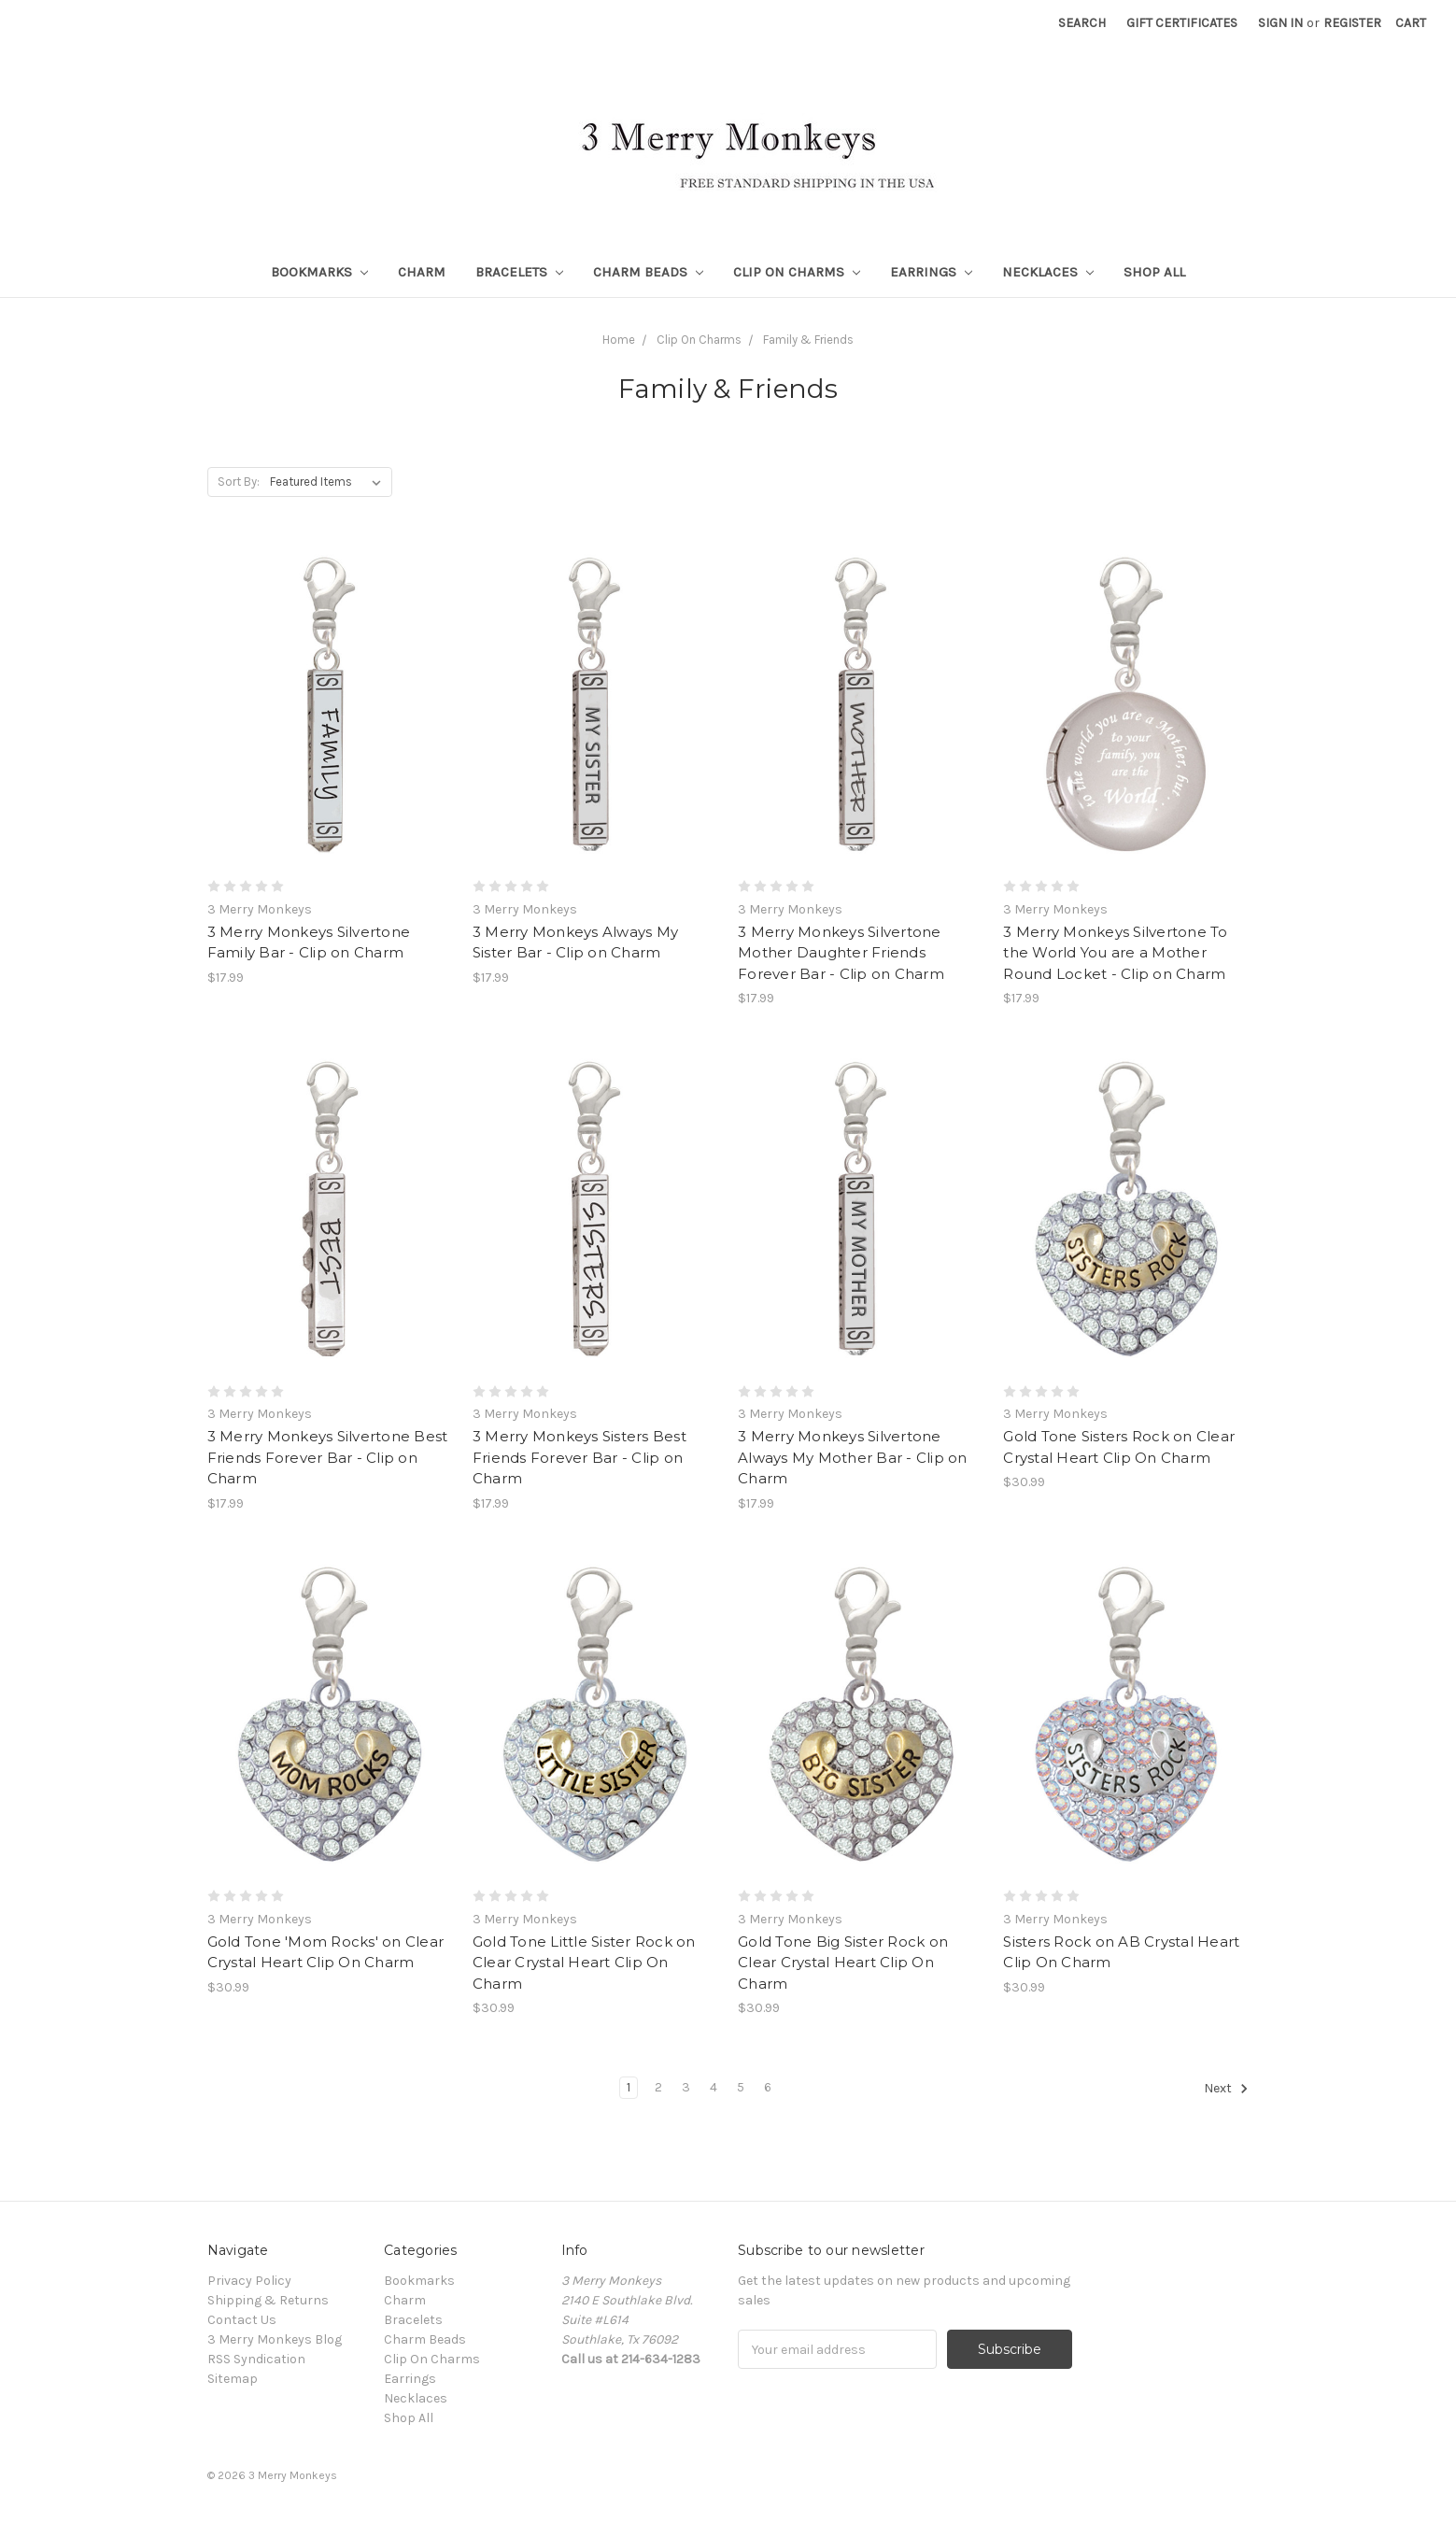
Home (618, 340)
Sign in (1280, 23)
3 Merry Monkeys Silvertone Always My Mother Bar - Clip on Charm (853, 1457)
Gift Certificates (1181, 23)
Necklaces (1048, 271)
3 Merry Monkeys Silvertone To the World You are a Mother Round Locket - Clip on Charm (1115, 953)
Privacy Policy (249, 2281)
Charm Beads (648, 271)
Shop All (1154, 271)
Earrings (931, 271)
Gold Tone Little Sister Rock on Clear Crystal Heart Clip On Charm (584, 1962)
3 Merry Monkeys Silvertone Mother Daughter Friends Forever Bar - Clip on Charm (841, 953)
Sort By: (239, 482)
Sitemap (232, 2379)
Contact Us (241, 2320)
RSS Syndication (256, 2359)
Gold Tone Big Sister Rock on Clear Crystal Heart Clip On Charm (843, 1962)
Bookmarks (319, 271)
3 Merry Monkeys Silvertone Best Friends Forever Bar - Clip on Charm (327, 1457)
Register (1352, 23)
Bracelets (519, 271)
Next (1226, 2088)
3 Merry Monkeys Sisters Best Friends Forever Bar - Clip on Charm (579, 1457)
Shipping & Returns (268, 2300)
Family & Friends (808, 340)
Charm (421, 271)
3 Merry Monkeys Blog (274, 2339)
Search (1082, 23)
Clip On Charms (796, 271)
